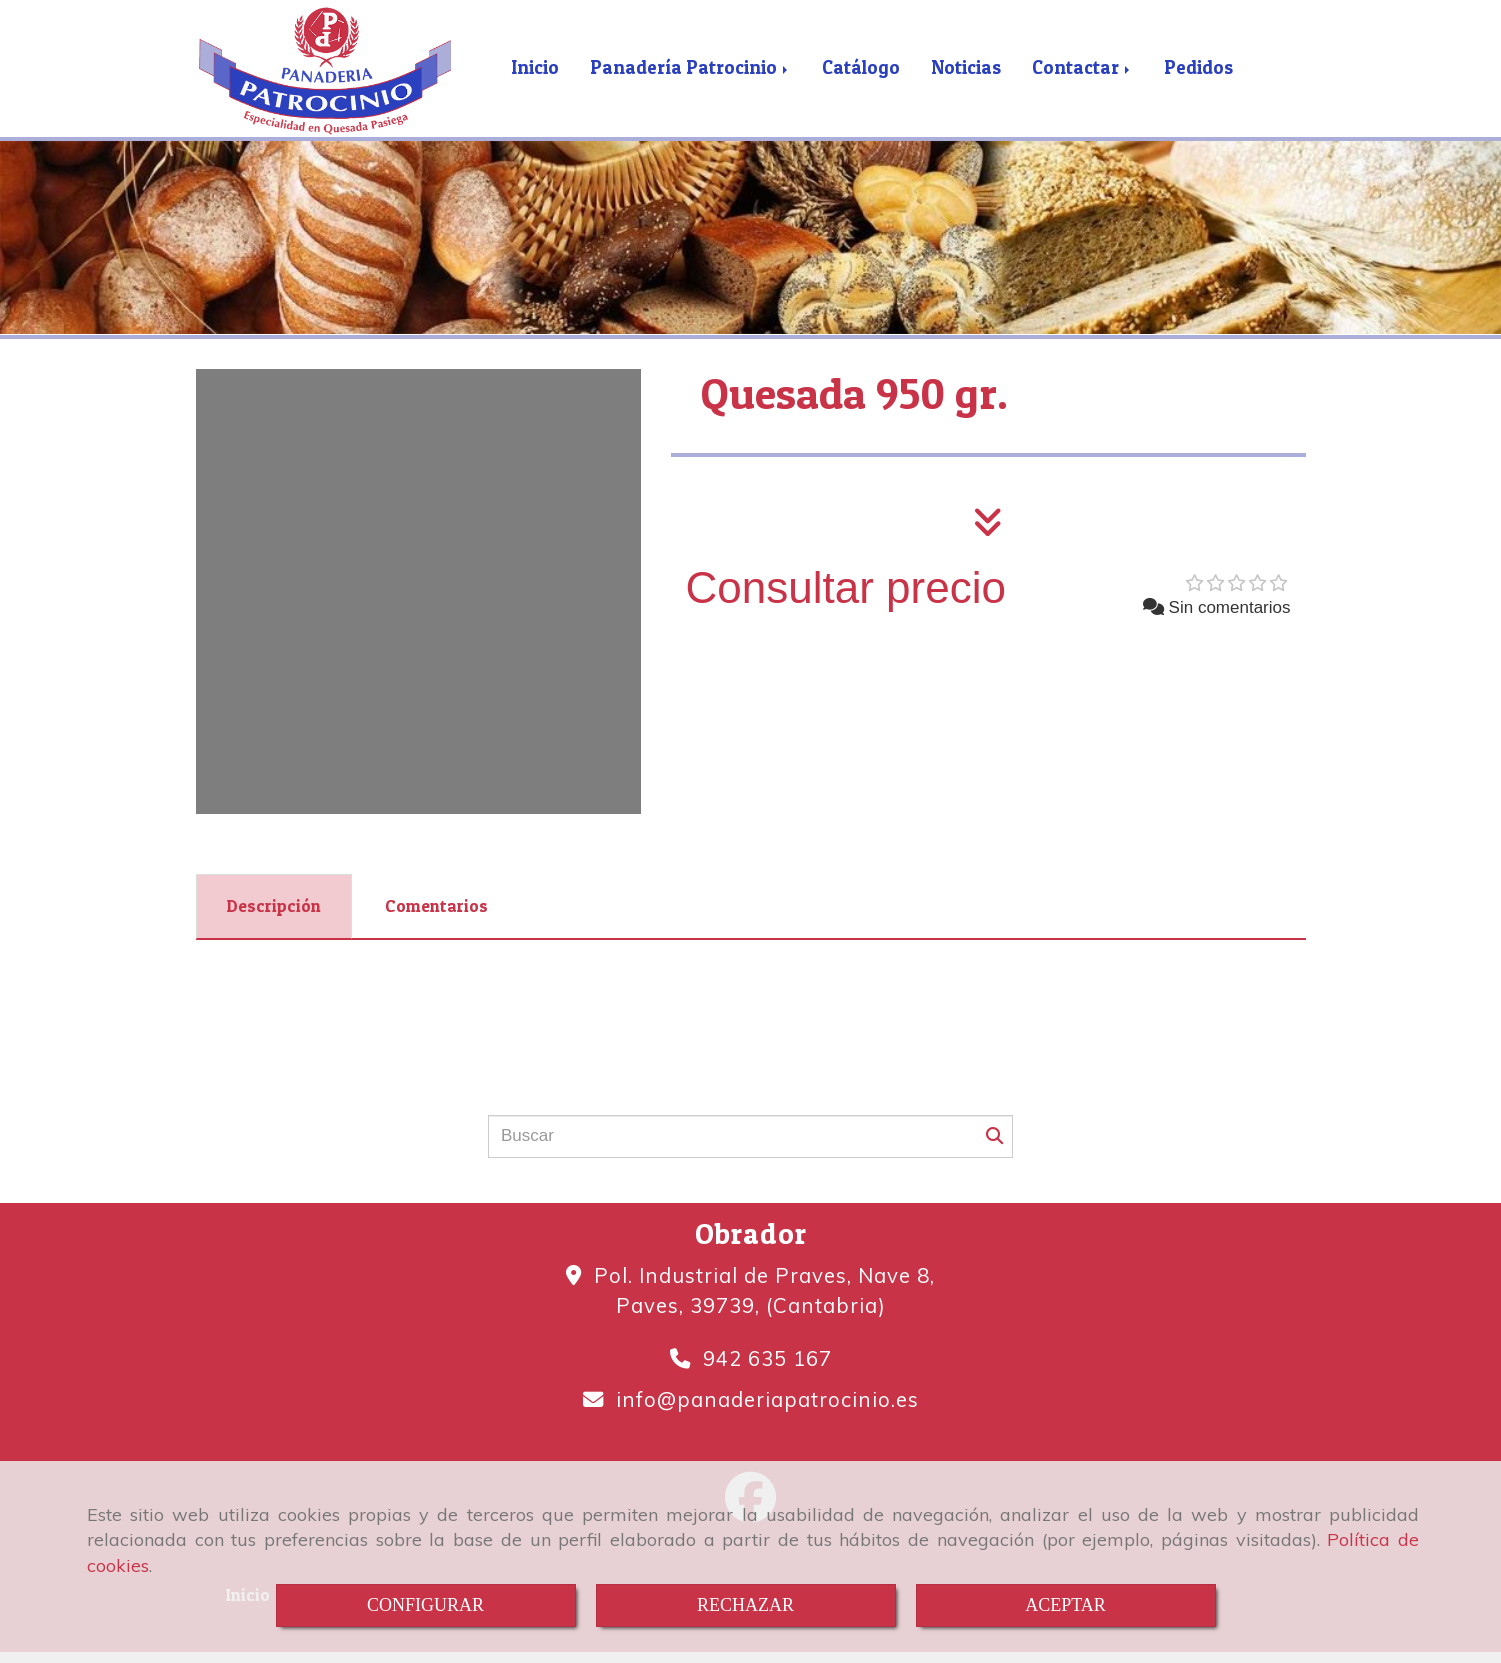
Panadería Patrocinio (690, 77)
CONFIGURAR (425, 1605)
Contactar (1082, 77)
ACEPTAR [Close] (1065, 1605)
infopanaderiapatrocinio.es (767, 1418)
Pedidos (1198, 77)
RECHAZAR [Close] (745, 1605)
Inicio (535, 77)
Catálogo (861, 77)
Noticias (966, 77)
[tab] (274, 926)
